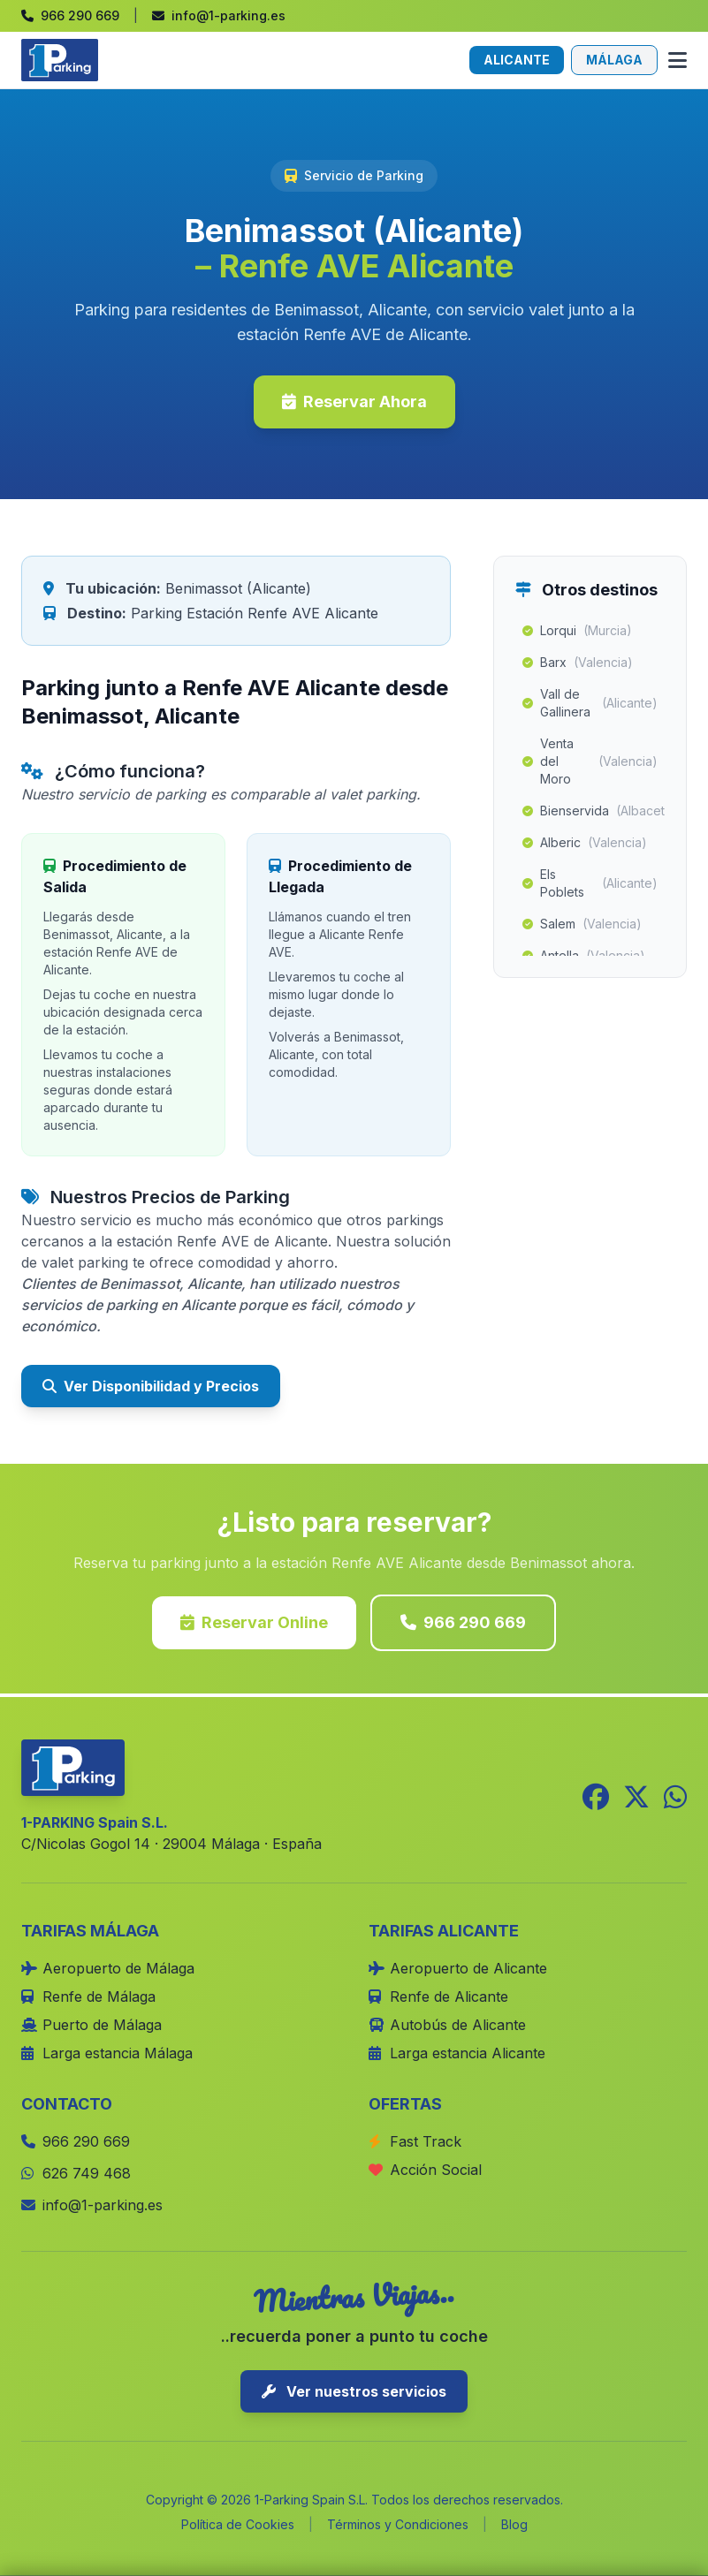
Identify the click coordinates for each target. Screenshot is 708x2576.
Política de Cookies (237, 2524)
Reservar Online (254, 1622)
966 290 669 (463, 1622)
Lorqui (577, 631)
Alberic (584, 843)
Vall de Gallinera (590, 702)
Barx (577, 662)
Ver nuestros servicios (354, 2391)
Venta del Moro (590, 761)
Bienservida (593, 811)
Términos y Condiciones (397, 2524)
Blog (514, 2524)
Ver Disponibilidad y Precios (150, 1386)
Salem (582, 924)
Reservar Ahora (354, 401)
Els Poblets (590, 883)
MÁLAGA (614, 59)
